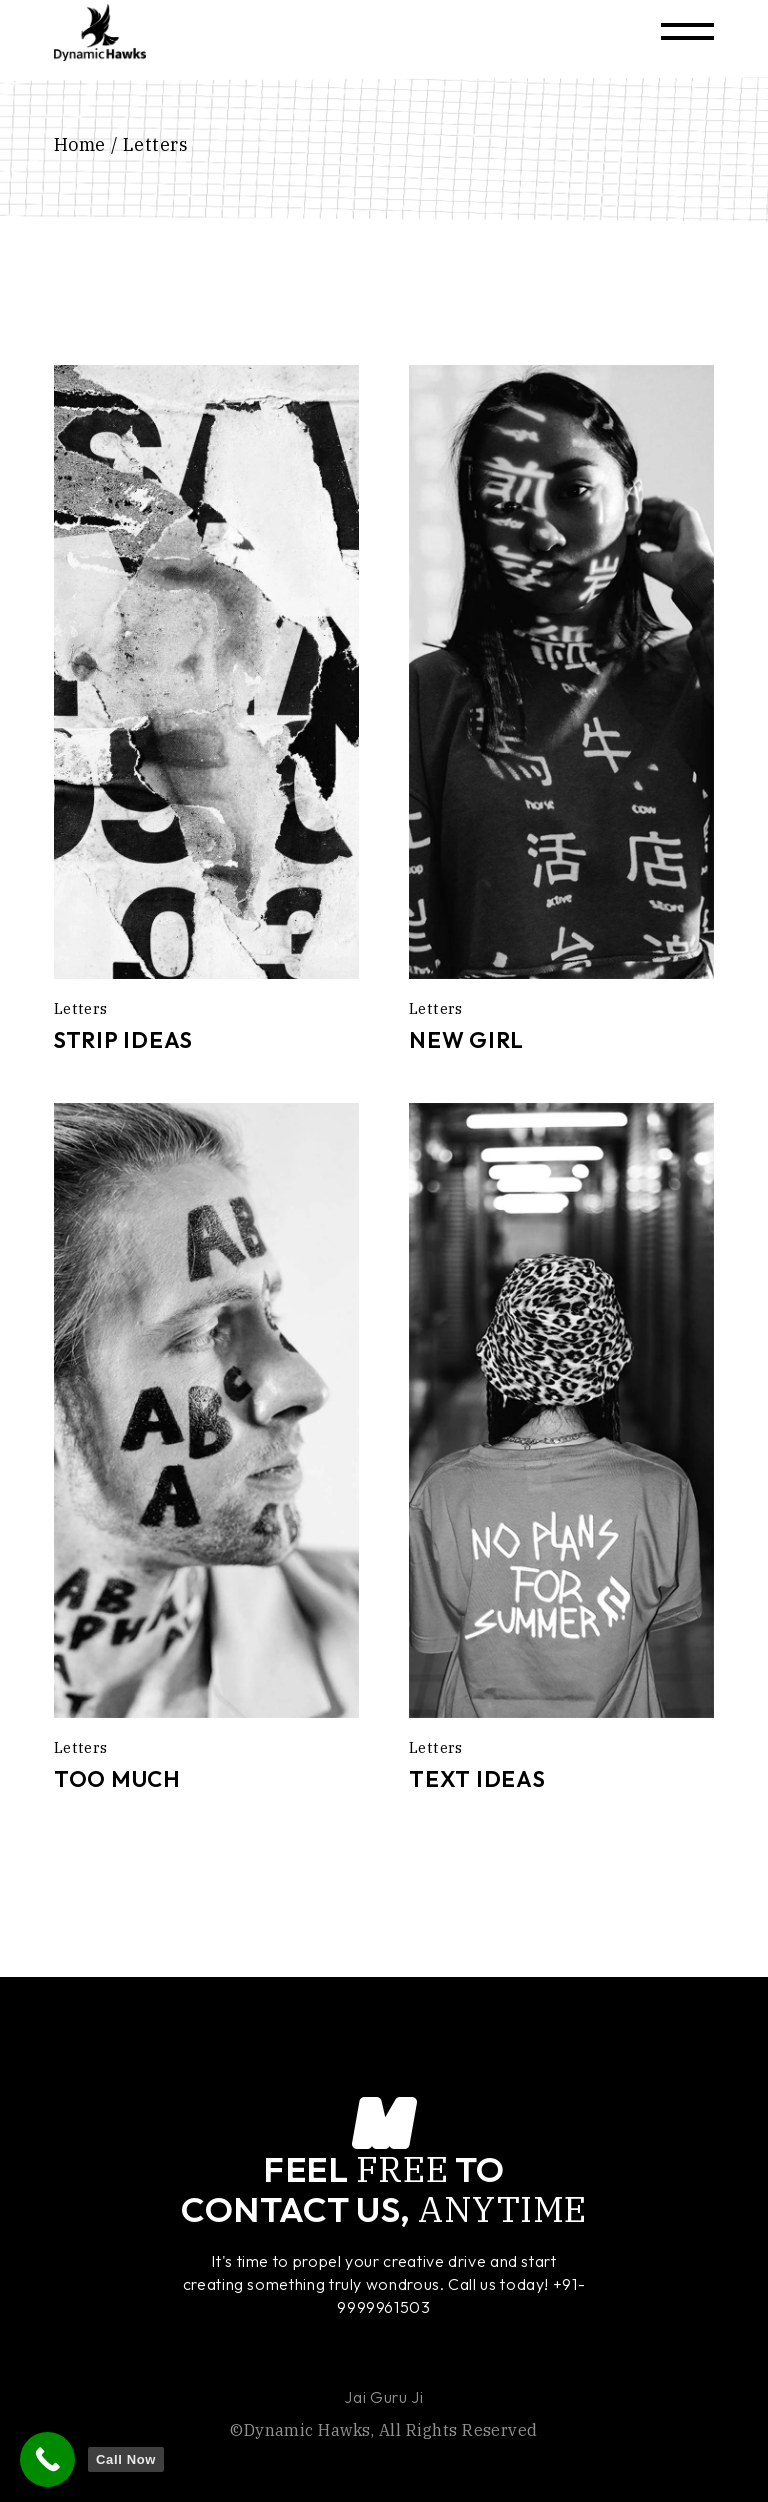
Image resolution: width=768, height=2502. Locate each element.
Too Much (117, 1779)
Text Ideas (477, 1779)
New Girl (466, 1040)
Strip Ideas (123, 1040)
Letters (81, 1008)
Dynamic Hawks (307, 2430)
